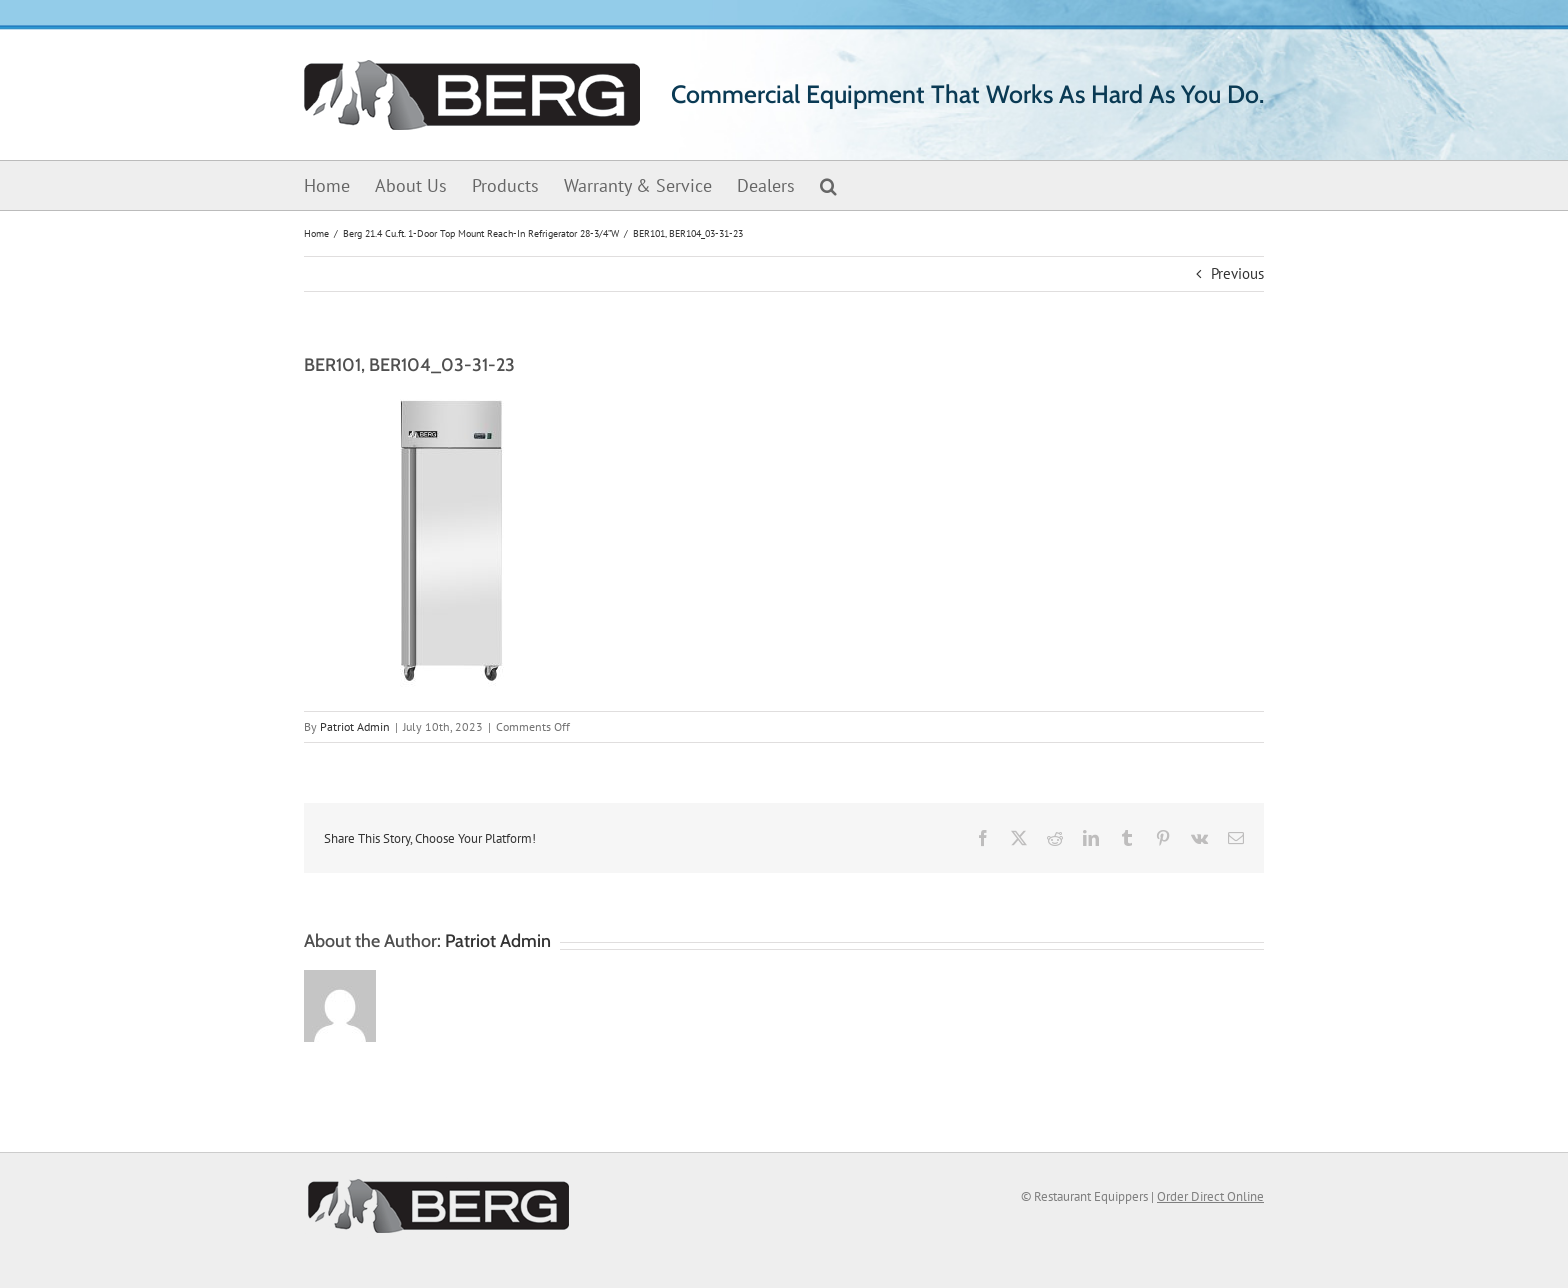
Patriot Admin (355, 726)
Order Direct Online (1210, 1196)
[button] (828, 185)
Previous (1237, 273)
